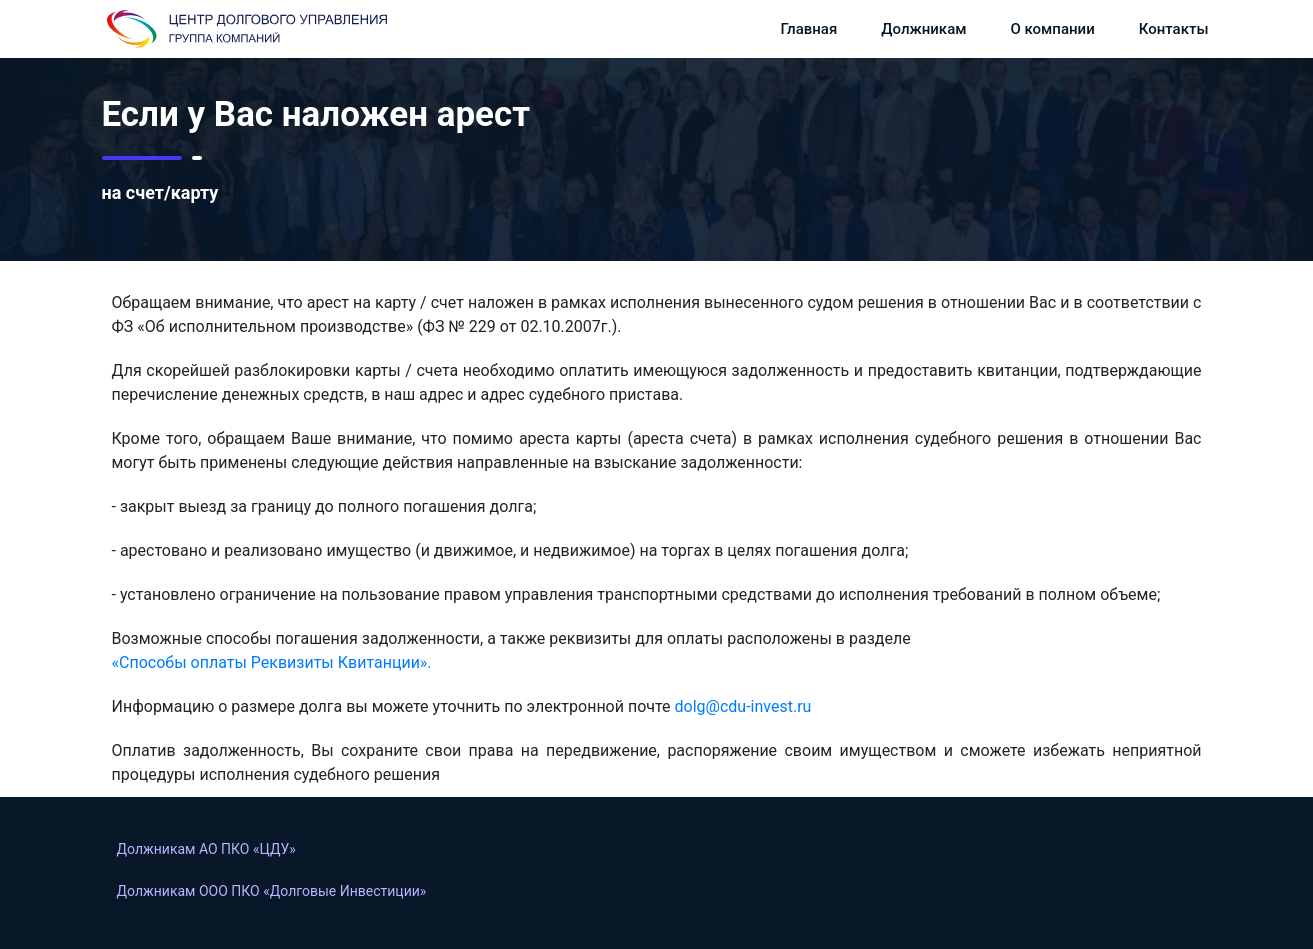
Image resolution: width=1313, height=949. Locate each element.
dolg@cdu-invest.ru (743, 706)
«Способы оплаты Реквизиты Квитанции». (272, 662)
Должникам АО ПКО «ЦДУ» (206, 849)
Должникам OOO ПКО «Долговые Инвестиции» (272, 891)
